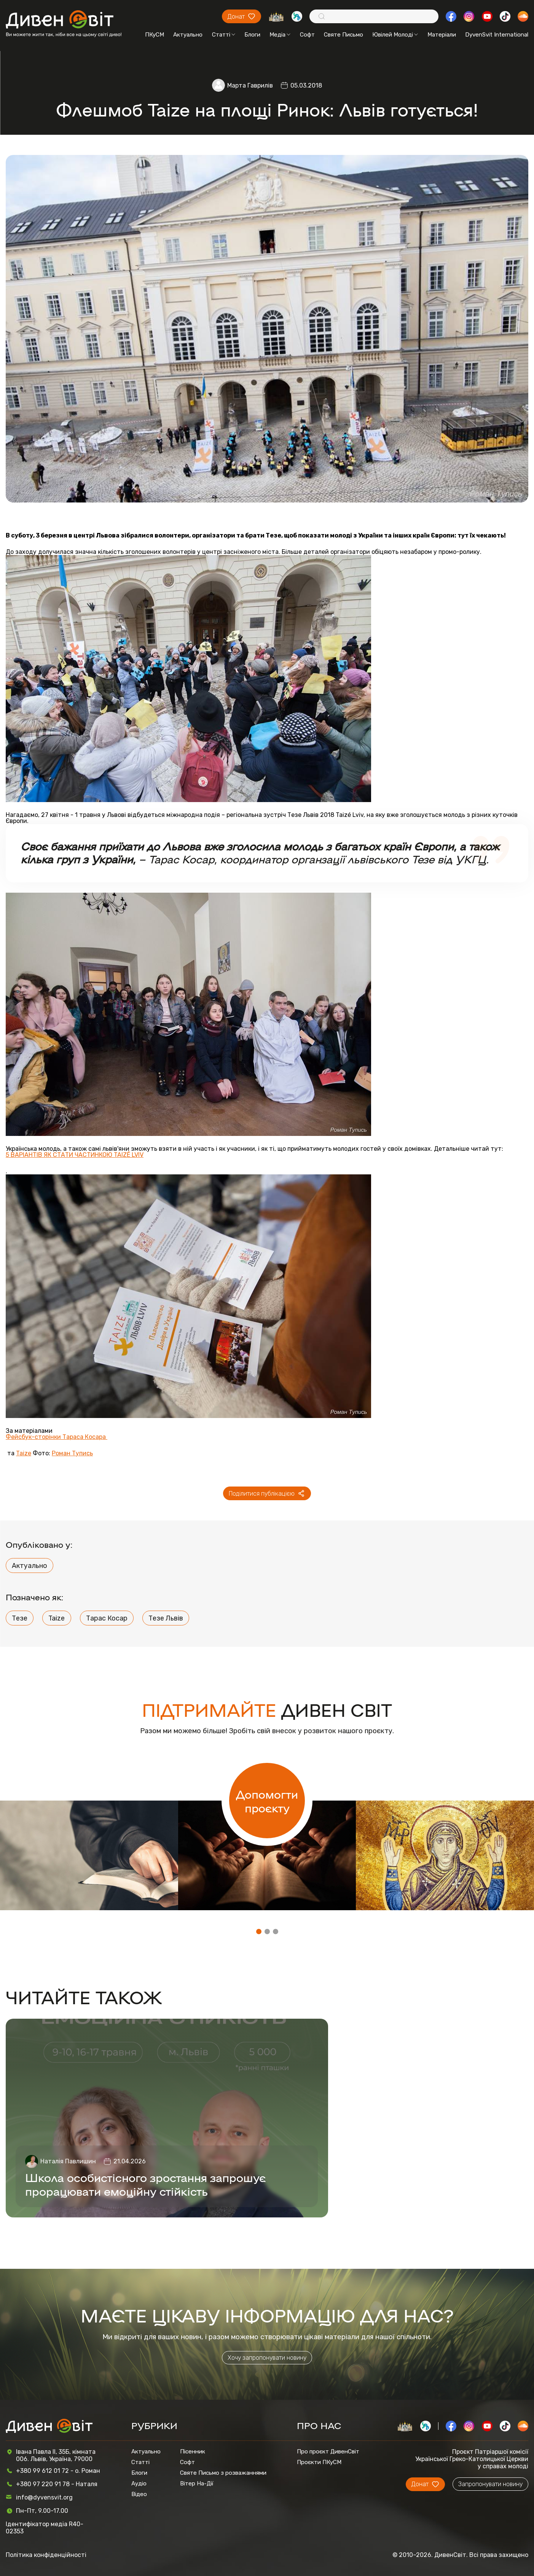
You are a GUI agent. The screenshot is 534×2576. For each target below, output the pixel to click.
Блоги (252, 34)
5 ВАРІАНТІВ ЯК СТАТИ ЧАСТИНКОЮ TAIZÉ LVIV (74, 1155)
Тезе (19, 1618)
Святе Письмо (343, 34)
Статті (223, 34)
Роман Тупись (72, 1453)
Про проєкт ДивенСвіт (328, 2451)
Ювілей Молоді (395, 34)
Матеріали (441, 34)
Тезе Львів (165, 1618)
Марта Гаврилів (250, 85)
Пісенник (192, 2451)
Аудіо (139, 2483)
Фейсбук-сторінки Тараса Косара (56, 1437)
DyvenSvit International (496, 34)
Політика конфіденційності (46, 2554)
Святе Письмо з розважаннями (223, 2472)
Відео (139, 2494)
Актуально (187, 34)
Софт (307, 34)
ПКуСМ (154, 34)
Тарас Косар (107, 1618)
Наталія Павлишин (68, 2161)
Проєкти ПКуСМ (319, 2462)
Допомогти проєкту (267, 1800)
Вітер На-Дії (197, 2483)
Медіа (279, 34)
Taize (23, 1453)
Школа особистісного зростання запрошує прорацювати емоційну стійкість (145, 2184)
